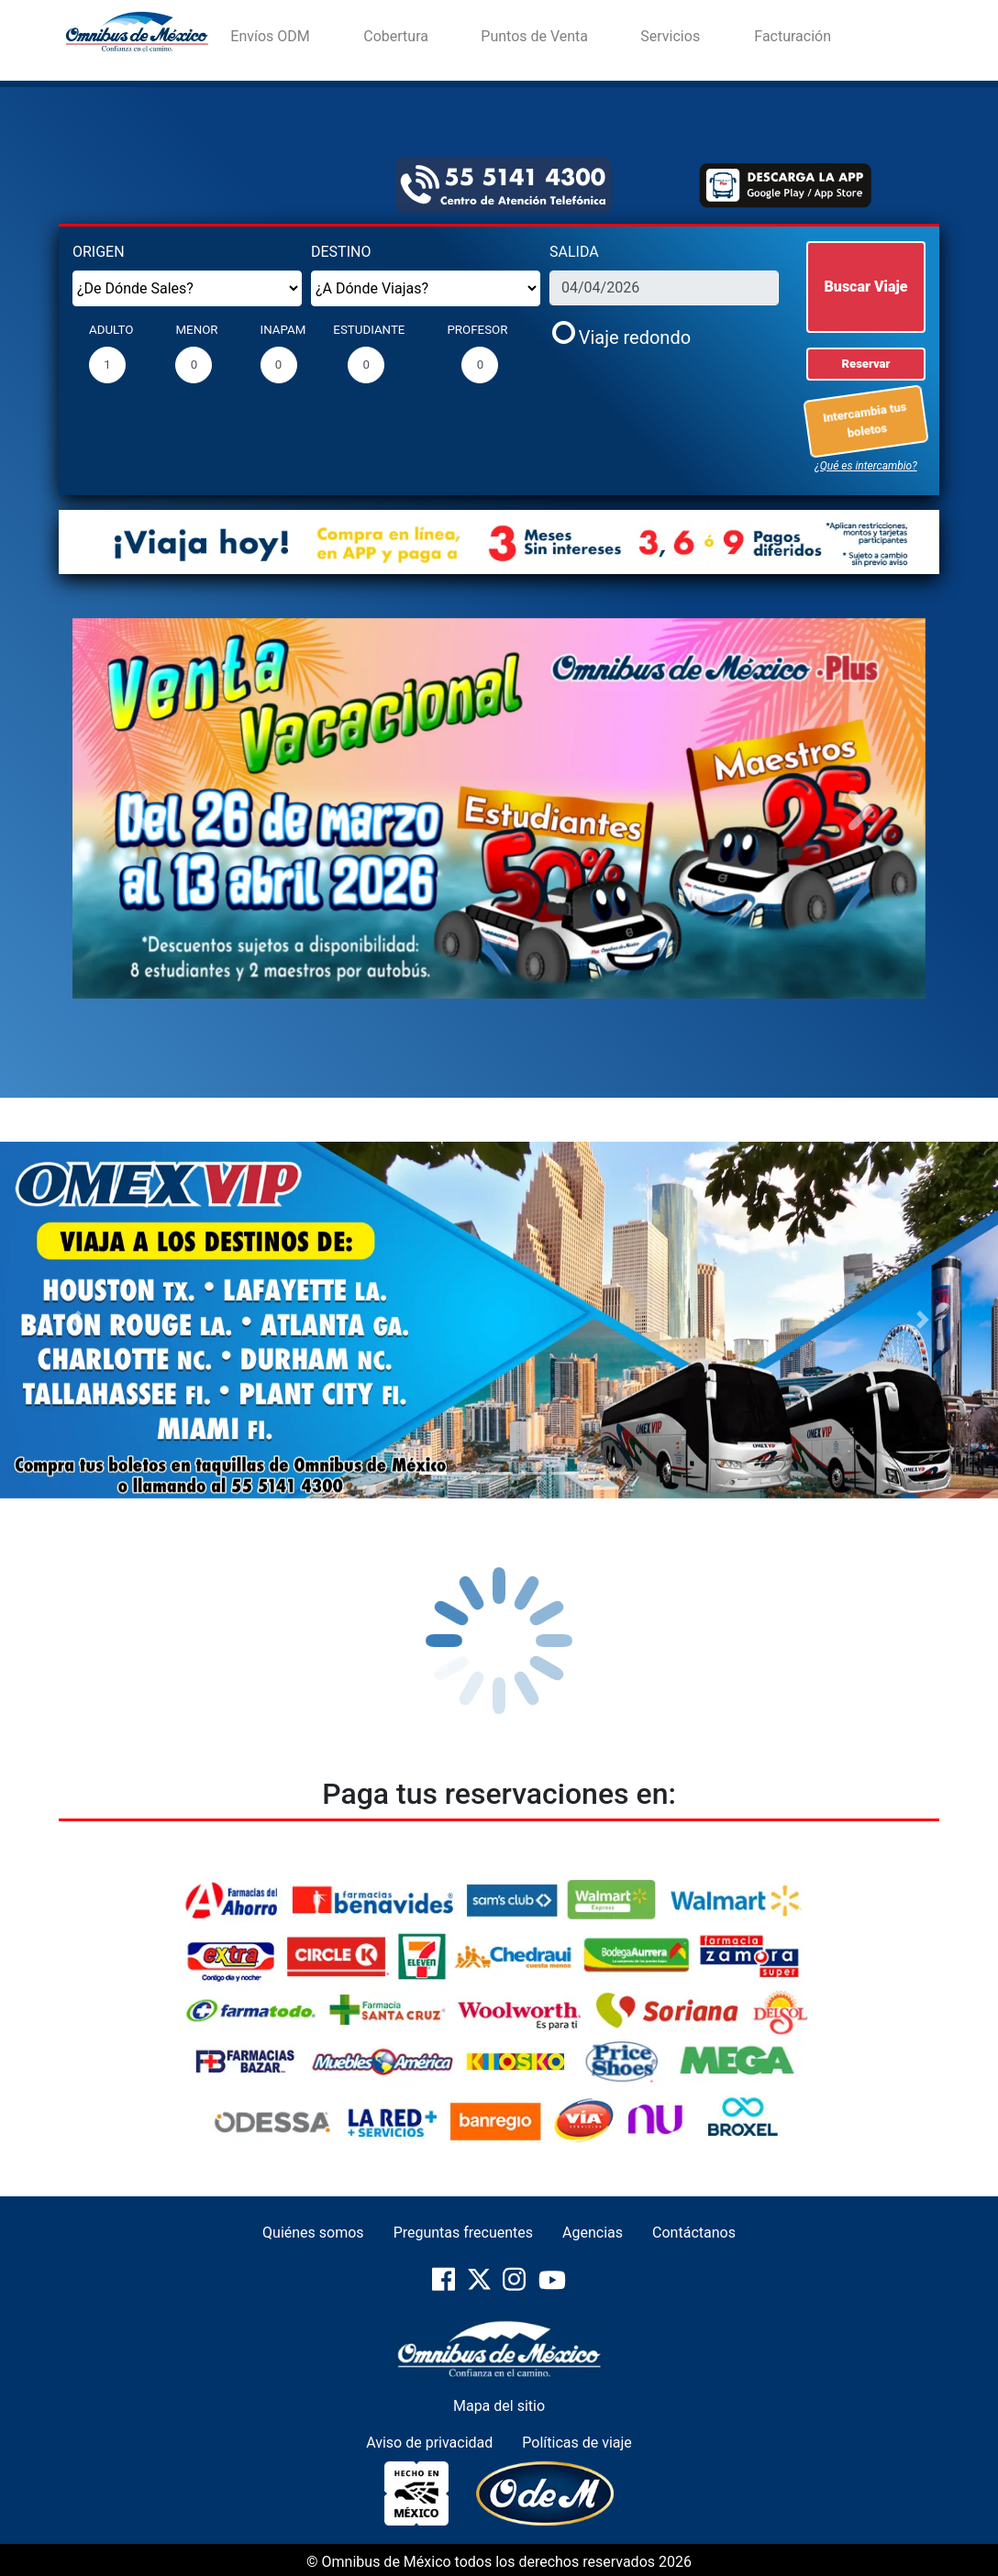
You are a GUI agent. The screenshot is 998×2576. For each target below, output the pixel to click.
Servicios (670, 36)
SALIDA (574, 251)
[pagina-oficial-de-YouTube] (552, 2287)
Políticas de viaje (577, 2442)
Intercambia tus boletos (867, 419)
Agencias (592, 2232)
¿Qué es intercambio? (865, 465)
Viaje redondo (635, 337)
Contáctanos (694, 2232)
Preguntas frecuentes (463, 2232)
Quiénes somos (313, 2232)
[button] (136, 809)
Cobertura (395, 36)
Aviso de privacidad (429, 2442)
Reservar (866, 363)
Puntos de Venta (534, 36)
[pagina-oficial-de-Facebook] (445, 2287)
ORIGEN (98, 251)
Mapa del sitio (499, 2406)
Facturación (792, 36)
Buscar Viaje (866, 286)
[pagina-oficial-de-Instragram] (516, 2287)
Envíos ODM (269, 36)
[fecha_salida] (664, 288)
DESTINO (341, 251)
